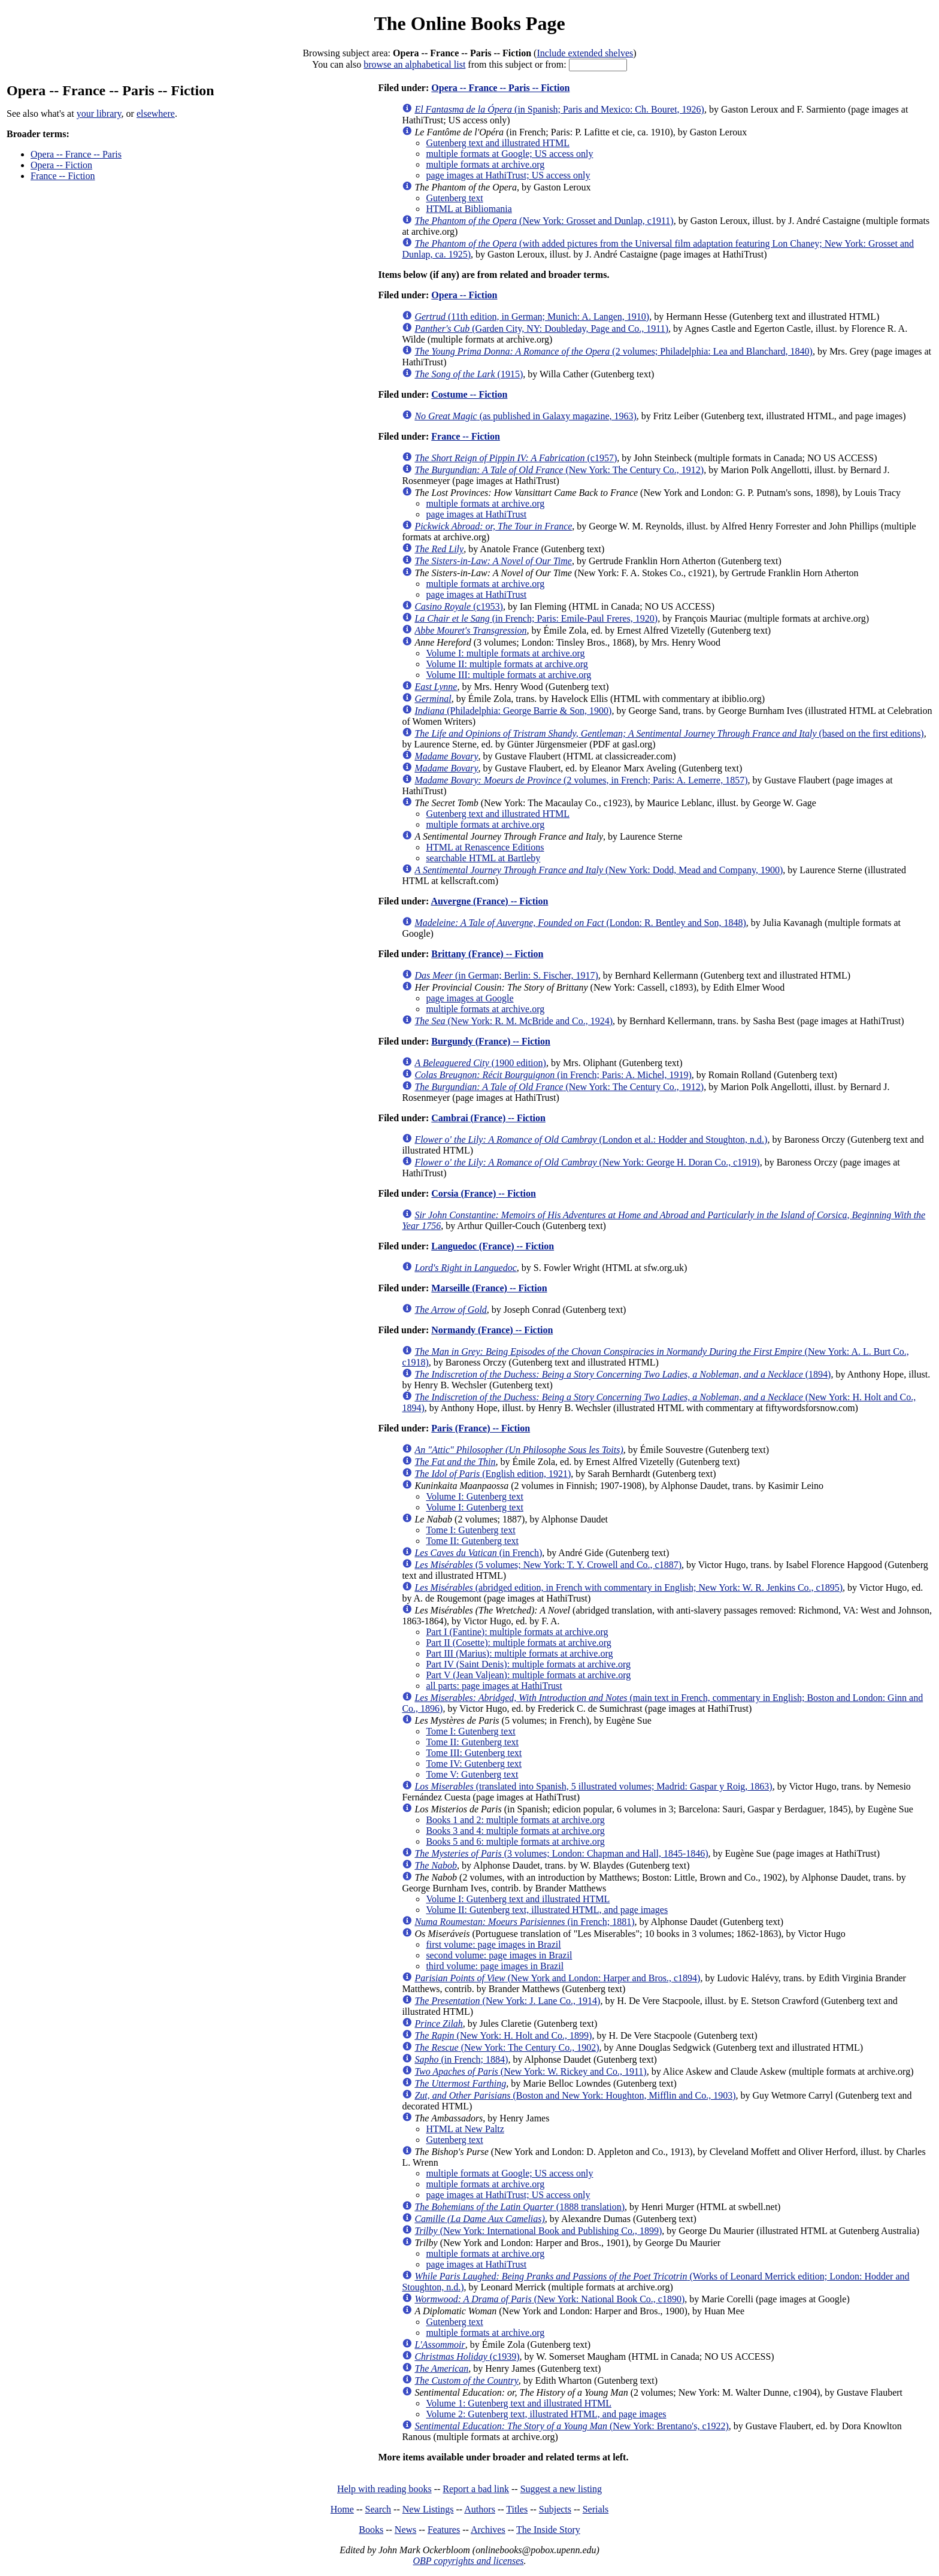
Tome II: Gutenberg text (472, 1541)
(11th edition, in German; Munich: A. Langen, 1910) (531, 316)
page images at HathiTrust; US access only (508, 175)
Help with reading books (384, 2489)
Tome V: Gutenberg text (472, 1774)
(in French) (478, 1553)
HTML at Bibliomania (468, 209)
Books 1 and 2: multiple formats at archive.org (515, 1820)
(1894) (622, 1374)
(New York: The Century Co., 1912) (559, 470)
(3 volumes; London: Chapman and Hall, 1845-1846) (561, 1853)
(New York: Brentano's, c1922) (571, 2426)
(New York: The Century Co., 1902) (506, 2047)
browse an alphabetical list (414, 64)
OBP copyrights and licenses (468, 2561)
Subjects (555, 2509)
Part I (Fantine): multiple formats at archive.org (517, 1632)
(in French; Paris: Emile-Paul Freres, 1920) (536, 618)
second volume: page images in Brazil (499, 1955)
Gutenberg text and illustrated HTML (498, 143)
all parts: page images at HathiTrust (494, 1686)
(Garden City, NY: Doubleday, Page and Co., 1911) (541, 328)
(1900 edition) (480, 1063)
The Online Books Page (469, 23)
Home (342, 2509)
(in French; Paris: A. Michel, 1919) (552, 1075)
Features (444, 2529)
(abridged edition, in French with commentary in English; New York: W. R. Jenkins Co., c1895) (628, 1587)
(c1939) (466, 2356)
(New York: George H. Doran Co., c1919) (586, 1162)
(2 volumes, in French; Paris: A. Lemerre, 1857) (580, 780)
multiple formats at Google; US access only (509, 154)
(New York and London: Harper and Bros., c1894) (557, 1978)
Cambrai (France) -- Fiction (488, 1118)
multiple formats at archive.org (485, 164)
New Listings (428, 2509)
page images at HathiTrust (476, 514)
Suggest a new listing (561, 2489)
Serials (596, 2509)
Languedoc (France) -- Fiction (492, 1246)
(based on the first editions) (668, 733)
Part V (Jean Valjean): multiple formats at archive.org (528, 1675)
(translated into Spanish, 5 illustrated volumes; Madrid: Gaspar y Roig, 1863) (593, 1786)
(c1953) (458, 606)
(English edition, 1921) (492, 1474)
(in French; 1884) (461, 2059)
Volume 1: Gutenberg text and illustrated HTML (518, 2403)
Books (371, 2529)
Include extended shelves (585, 53)
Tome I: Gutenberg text (470, 1530)
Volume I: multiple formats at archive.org (505, 653)
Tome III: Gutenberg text (474, 1753)
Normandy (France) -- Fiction (492, 1330)
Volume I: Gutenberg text (474, 1496)
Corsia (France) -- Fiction (483, 1193)
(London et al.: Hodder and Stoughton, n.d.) (590, 1139)
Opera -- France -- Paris (76, 154)
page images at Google (469, 998)
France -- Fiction (63, 176)
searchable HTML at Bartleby (483, 858)
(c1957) (515, 458)
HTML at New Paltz (465, 2129)
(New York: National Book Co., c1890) (549, 2299)
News (405, 2529)
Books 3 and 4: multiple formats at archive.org (515, 1831)
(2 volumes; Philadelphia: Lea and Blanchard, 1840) (613, 351)
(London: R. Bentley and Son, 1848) (580, 923)
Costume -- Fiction (469, 394)
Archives (488, 2529)
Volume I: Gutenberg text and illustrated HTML (518, 1899)
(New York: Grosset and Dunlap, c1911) (543, 221)
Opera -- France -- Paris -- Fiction (500, 88)
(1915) (468, 374)
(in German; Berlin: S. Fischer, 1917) (506, 975)
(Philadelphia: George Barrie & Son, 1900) (512, 711)
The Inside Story (548, 2529)
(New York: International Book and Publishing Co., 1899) (538, 2231)
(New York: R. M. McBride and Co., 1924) (513, 1021)
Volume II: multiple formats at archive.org (506, 664)
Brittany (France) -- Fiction (487, 954)
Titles (517, 2509)
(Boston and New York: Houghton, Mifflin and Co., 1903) (574, 2095)
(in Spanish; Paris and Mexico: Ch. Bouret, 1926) (559, 109)
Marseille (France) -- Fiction (489, 1288)
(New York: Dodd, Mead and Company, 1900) (598, 870)
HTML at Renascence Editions (485, 847)
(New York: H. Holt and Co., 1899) (503, 2035)
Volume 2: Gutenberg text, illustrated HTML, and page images (546, 2414)
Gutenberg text (454, 198)
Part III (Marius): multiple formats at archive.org (519, 1653)
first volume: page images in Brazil (493, 1944)
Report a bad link (476, 2489)
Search (378, 2509)
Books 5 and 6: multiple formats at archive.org (515, 1841)
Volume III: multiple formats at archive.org (508, 675)
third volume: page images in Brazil (495, 1966)
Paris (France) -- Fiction (480, 1428)
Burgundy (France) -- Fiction (490, 1041)
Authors (479, 2509)
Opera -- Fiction (61, 165)
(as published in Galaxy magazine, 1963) (525, 416)
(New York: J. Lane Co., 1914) (507, 2001)
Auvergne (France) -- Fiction (489, 901)
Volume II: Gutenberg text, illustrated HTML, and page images (547, 1910)
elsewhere (156, 113)
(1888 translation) (519, 2207)
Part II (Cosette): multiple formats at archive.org (518, 1642)
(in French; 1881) (524, 1922)
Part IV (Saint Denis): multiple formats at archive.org (528, 1664)
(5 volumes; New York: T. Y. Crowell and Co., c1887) (547, 1565)
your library (99, 113)
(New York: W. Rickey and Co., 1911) (530, 2071)
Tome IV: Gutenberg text (474, 1763)
